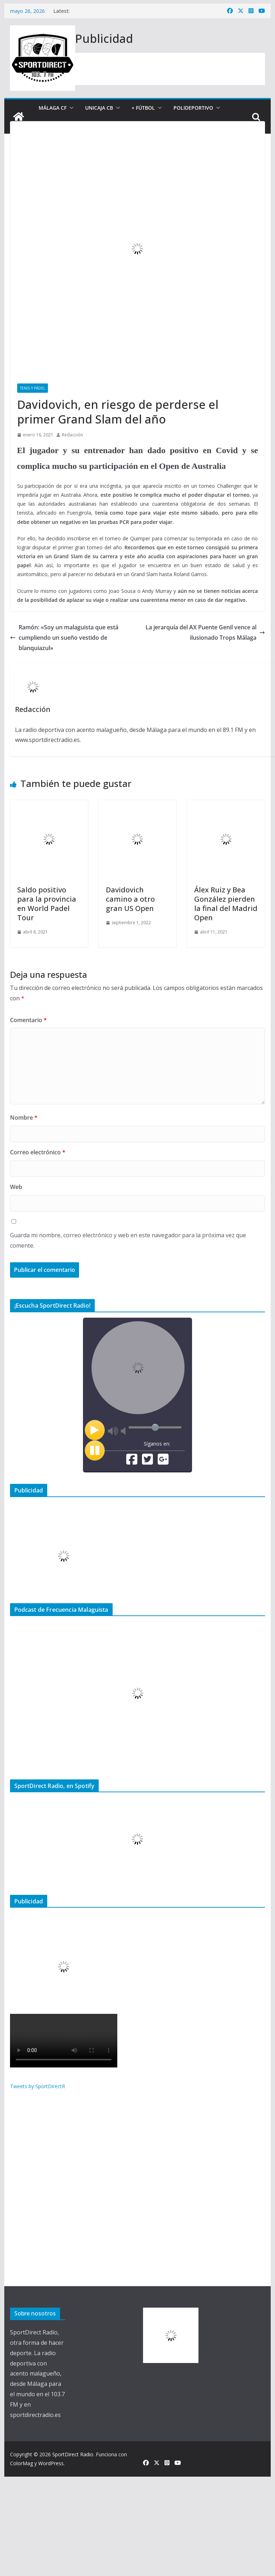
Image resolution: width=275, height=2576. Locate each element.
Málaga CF (53, 107)
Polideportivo (193, 107)
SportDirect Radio (72, 2454)
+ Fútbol (143, 107)
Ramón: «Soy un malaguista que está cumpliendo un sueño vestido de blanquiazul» (64, 637)
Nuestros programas (118, 125)
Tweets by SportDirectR (37, 2086)
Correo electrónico (37, 1152)
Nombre (24, 1117)
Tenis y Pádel (32, 388)
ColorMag (21, 2463)
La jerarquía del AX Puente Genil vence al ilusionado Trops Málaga (205, 632)
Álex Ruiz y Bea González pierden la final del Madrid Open (225, 903)
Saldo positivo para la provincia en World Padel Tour (46, 903)
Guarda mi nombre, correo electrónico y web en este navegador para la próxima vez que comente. (128, 1240)
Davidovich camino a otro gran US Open (130, 899)
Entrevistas (55, 125)
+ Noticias (180, 125)
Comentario (28, 1020)
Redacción (72, 435)
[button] (70, 108)
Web (16, 1187)
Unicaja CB (99, 107)
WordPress (51, 2463)
